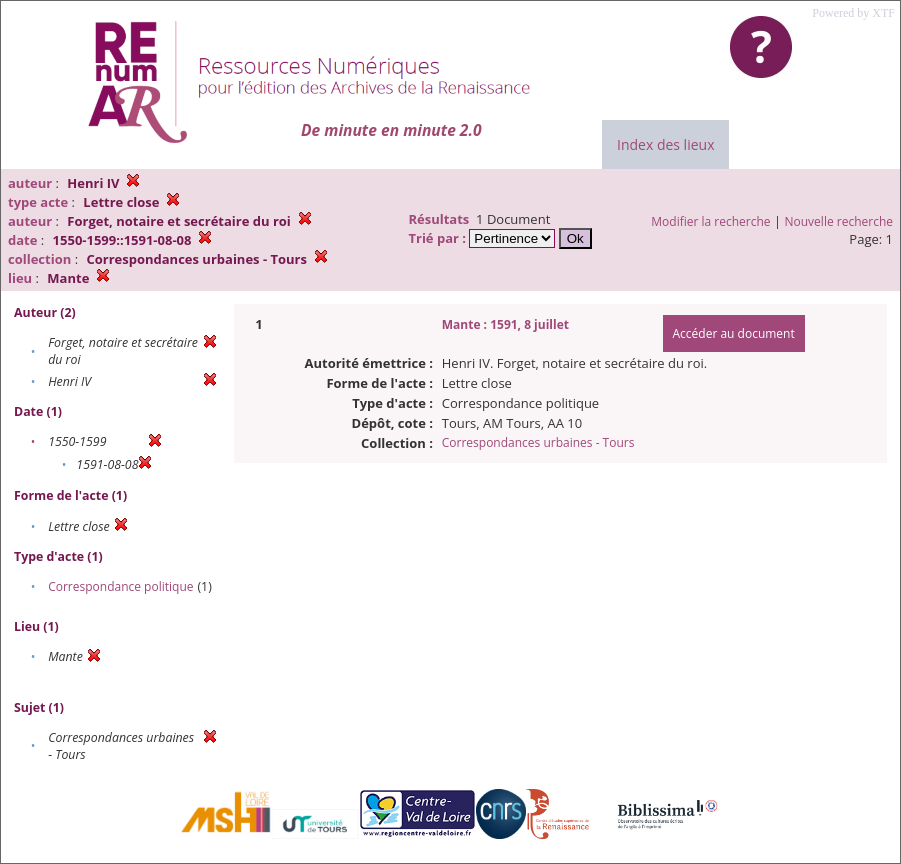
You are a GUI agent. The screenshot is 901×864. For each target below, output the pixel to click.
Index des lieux (665, 144)
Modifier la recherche (710, 221)
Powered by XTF (853, 13)
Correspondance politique (120, 586)
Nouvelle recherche (839, 221)
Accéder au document (734, 333)
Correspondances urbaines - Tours (538, 442)
